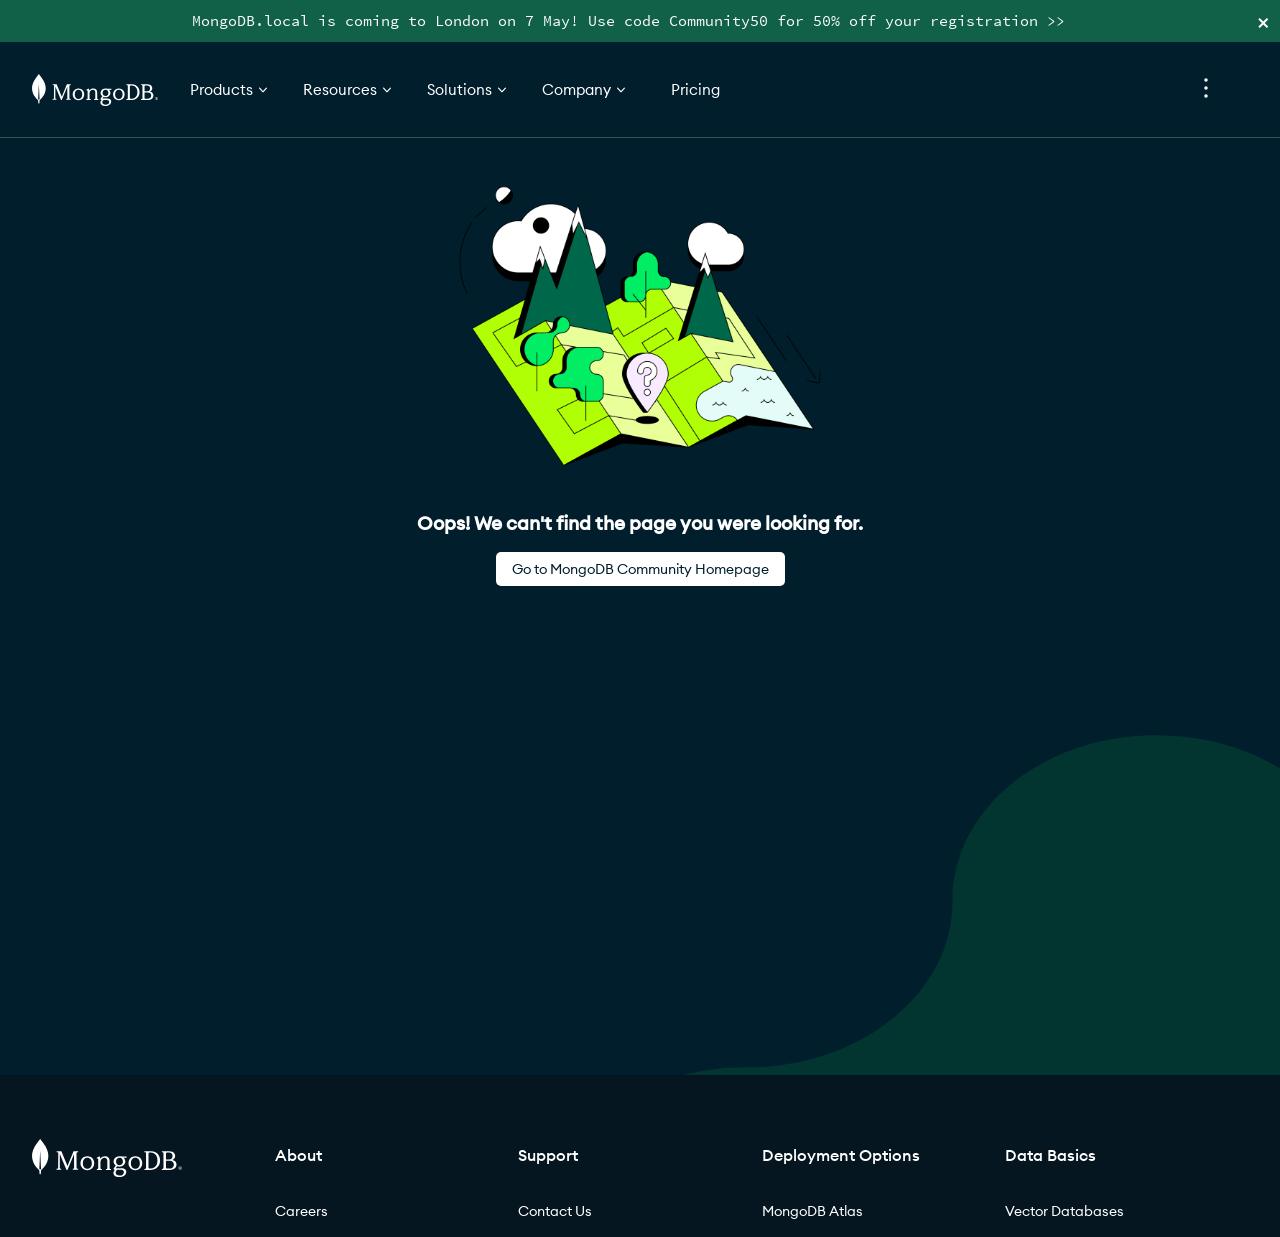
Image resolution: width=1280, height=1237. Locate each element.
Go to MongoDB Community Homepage (640, 569)
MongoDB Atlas (812, 1211)
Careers (301, 1211)
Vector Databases (1064, 1211)
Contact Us (555, 1211)
